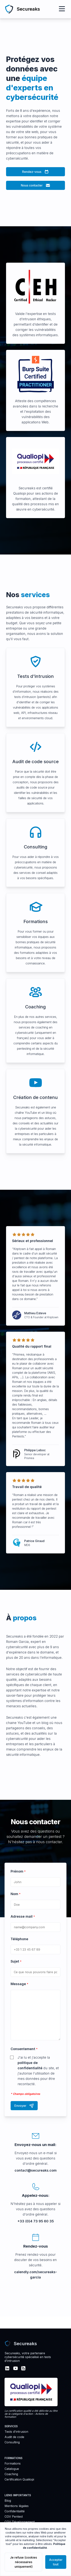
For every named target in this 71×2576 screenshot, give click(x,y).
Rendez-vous (35, 171)
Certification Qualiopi (19, 2479)
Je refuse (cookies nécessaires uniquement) (23, 2562)
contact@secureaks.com (36, 2170)
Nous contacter (35, 185)
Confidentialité (15, 2511)
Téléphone (19, 1939)
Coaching (11, 2474)
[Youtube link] (15, 2369)
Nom (15, 1894)
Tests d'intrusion (16, 2431)
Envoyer (24, 2105)
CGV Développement (20, 2522)
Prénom (18, 1871)
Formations (13, 2463)
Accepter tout (55, 2562)
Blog (8, 2500)
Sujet (16, 1961)
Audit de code (14, 2437)
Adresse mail (23, 1916)
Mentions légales (17, 2506)
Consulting (12, 2442)
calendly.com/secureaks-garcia (35, 2274)
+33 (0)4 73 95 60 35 (35, 2221)
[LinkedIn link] (7, 2369)
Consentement (24, 2049)
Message (19, 1984)
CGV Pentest (14, 2516)
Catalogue (12, 2469)
